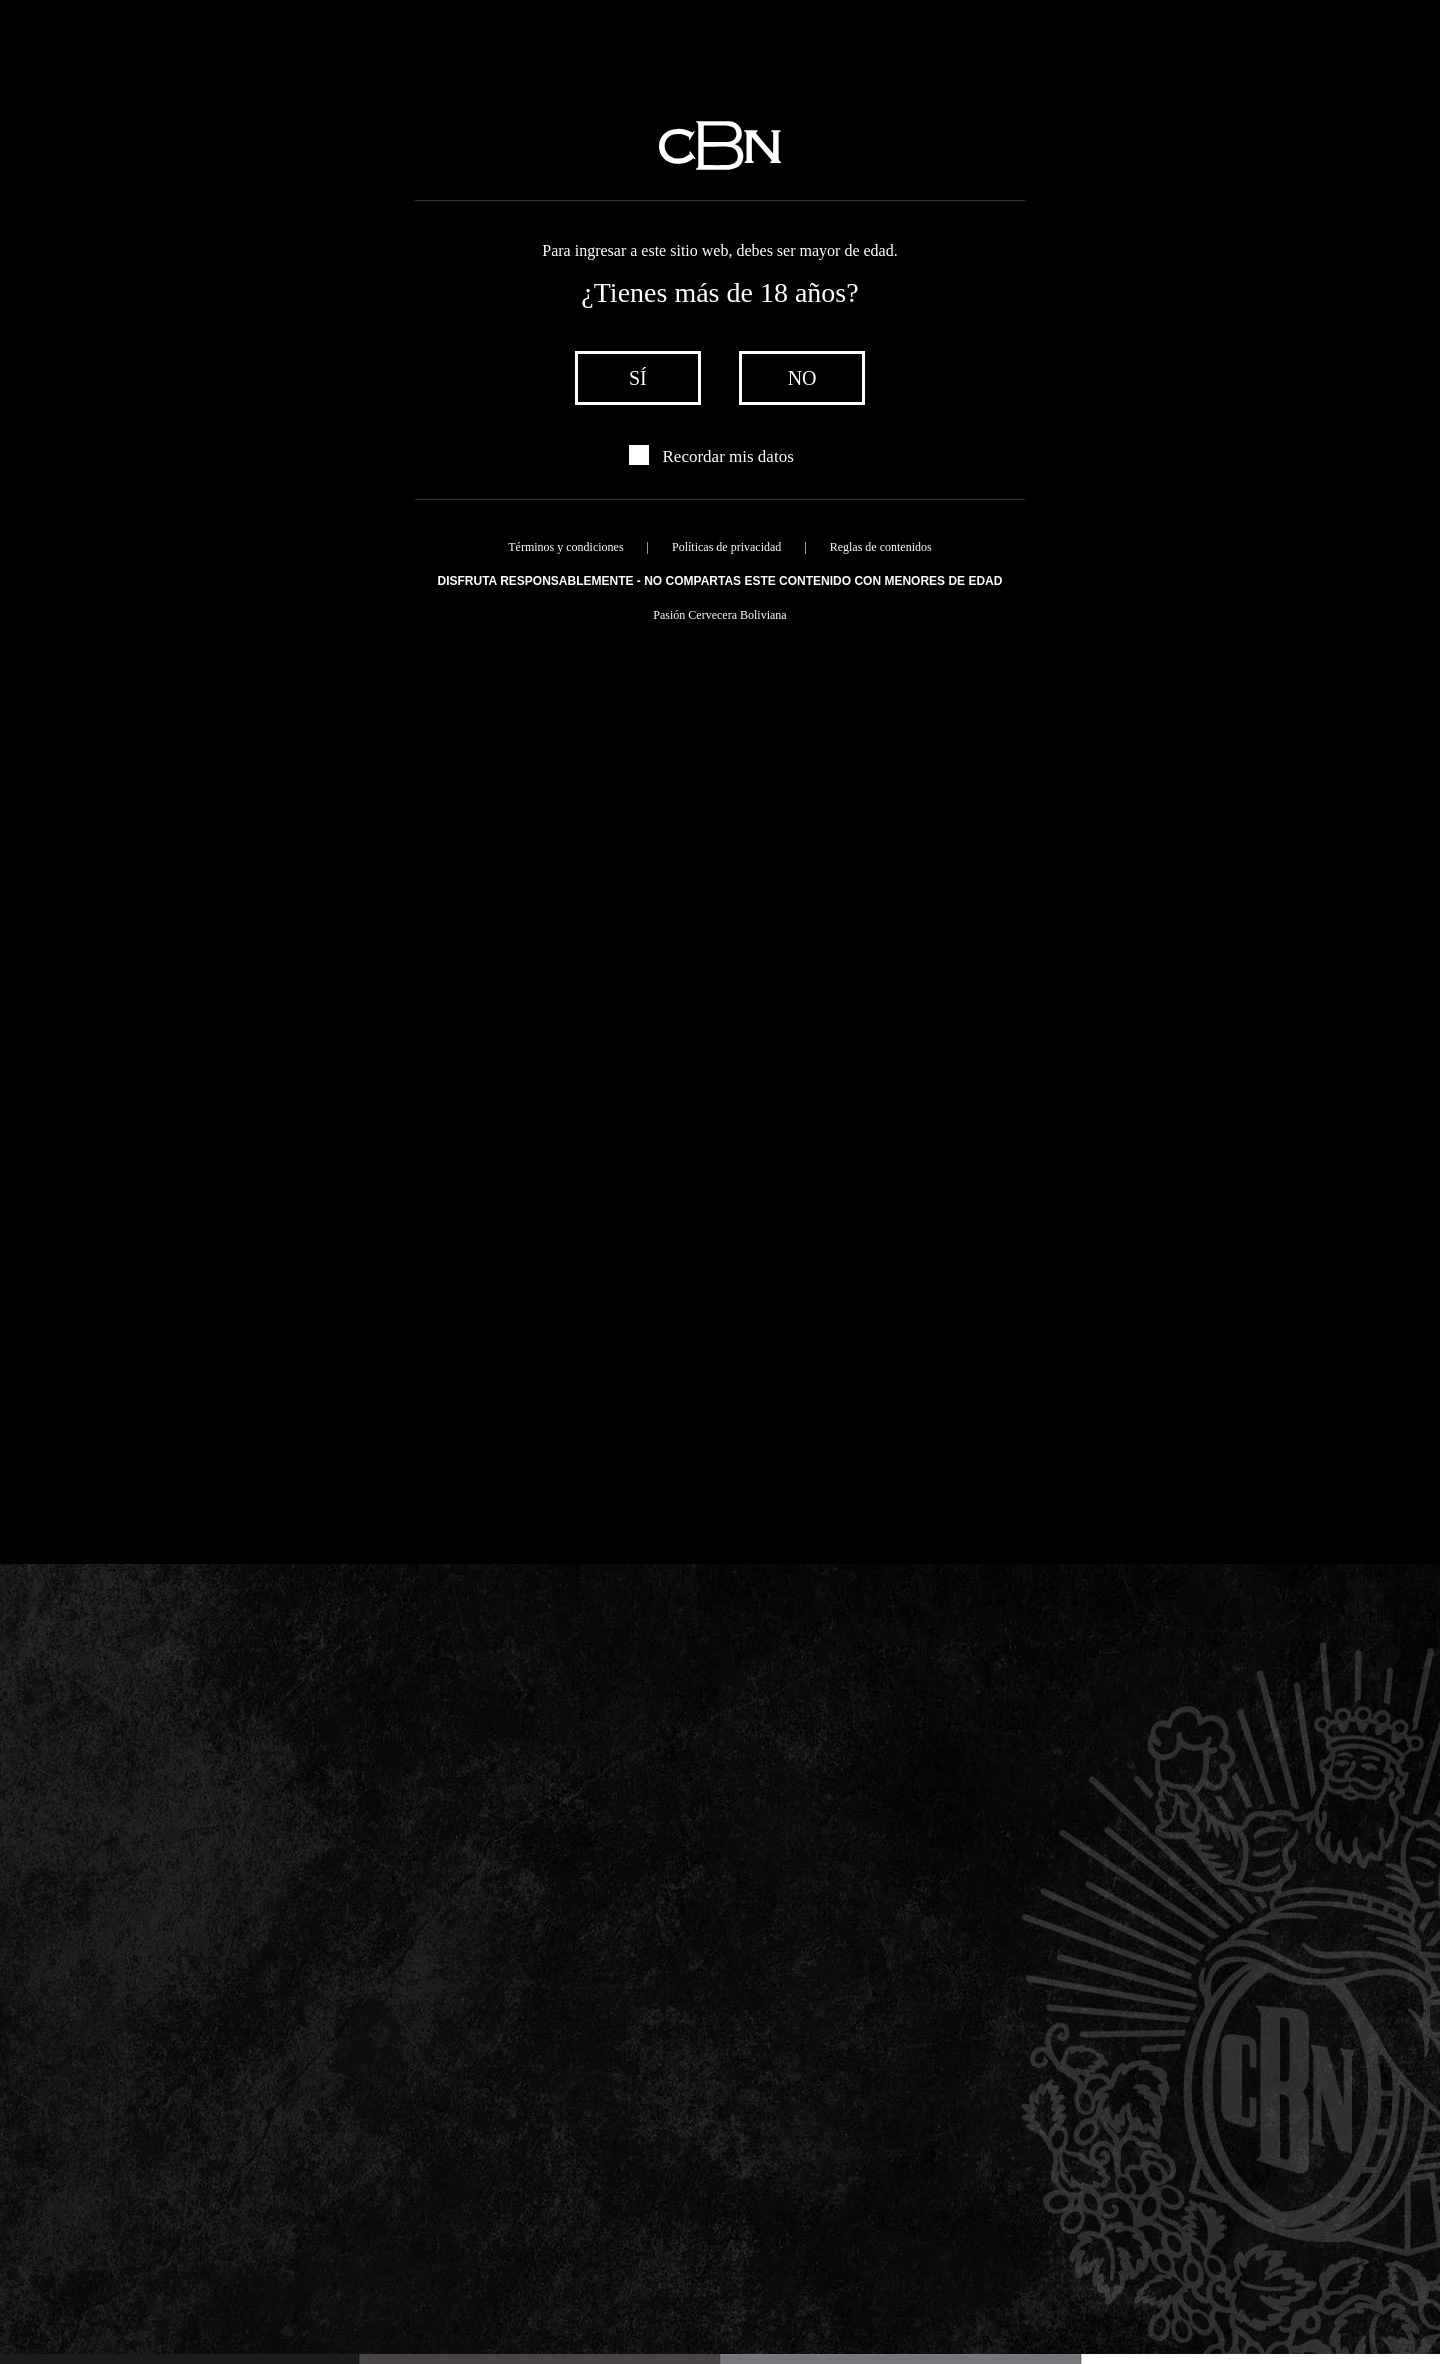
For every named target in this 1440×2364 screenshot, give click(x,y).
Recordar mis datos (728, 456)
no (802, 378)
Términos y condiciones (565, 547)
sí (638, 378)
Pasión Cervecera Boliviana (719, 615)
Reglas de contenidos (881, 547)
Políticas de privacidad (726, 547)
